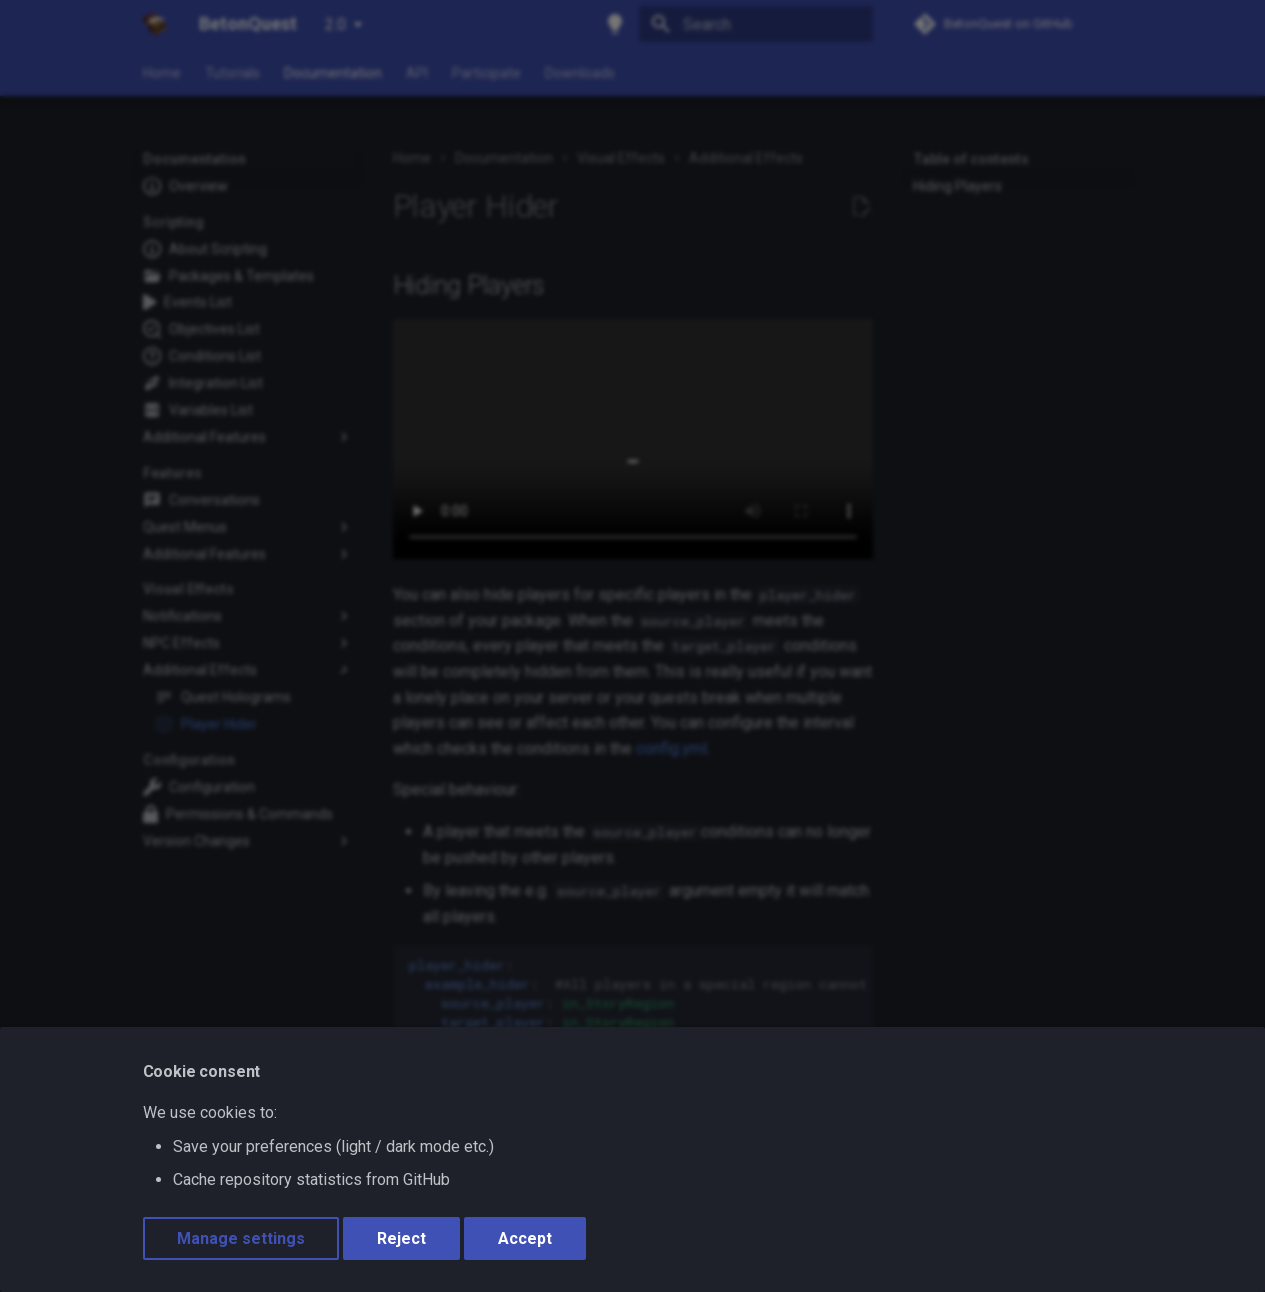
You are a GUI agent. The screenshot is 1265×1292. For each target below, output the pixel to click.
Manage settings (241, 1238)
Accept (525, 1238)
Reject (401, 1238)
